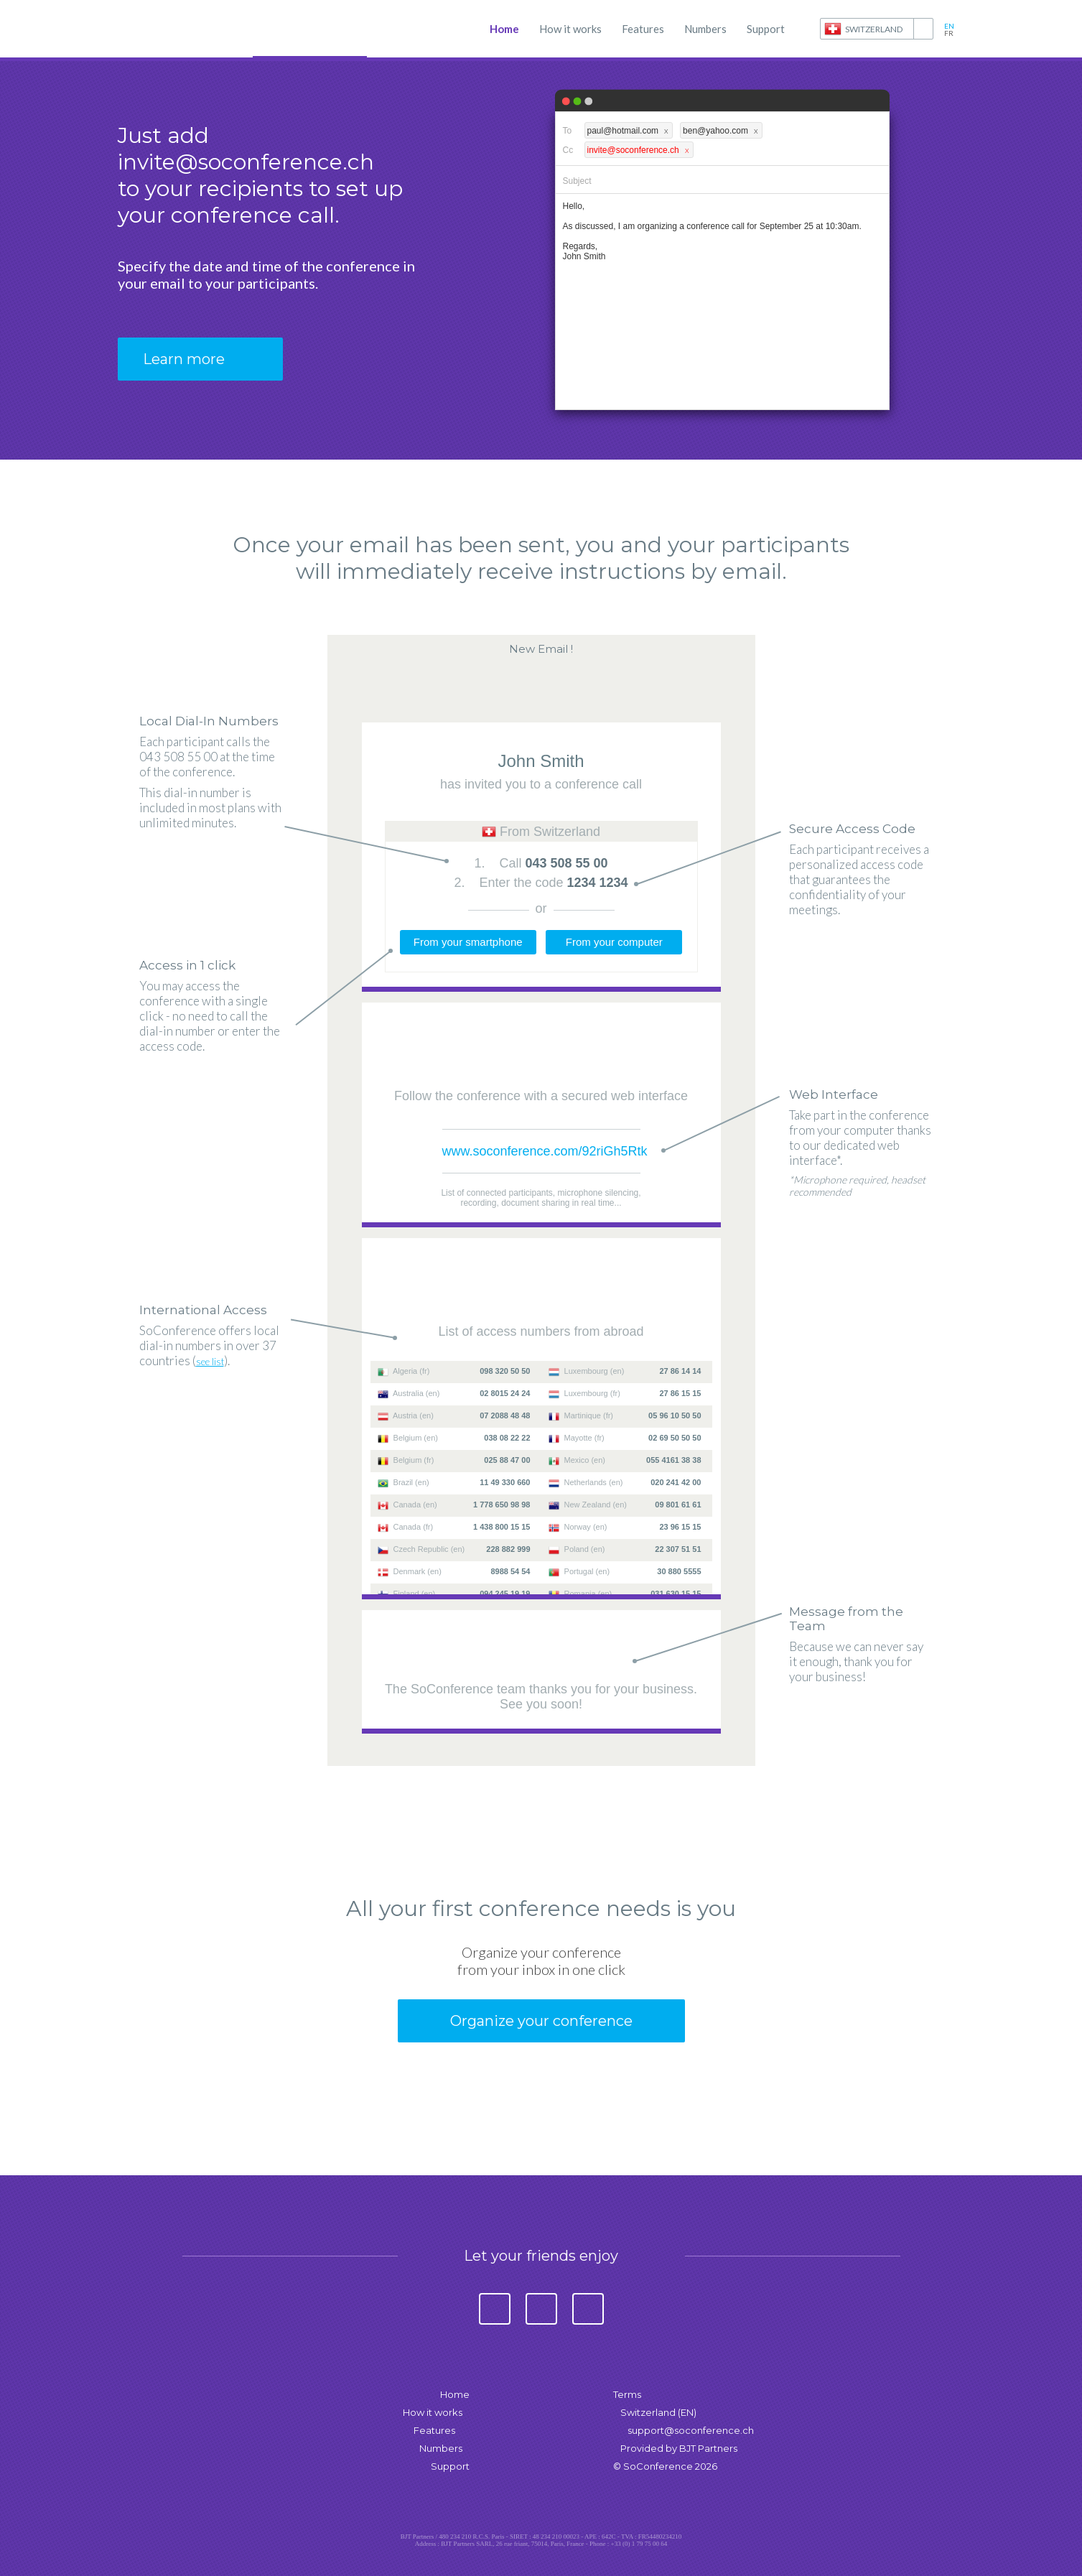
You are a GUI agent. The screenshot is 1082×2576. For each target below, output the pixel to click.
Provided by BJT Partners (678, 2448)
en (949, 26)
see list (210, 1361)
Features (643, 28)
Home (504, 28)
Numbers (705, 28)
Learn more (184, 359)
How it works (570, 28)
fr (948, 33)
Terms (627, 2394)
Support (766, 28)
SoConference (182, 28)
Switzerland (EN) (658, 2412)
